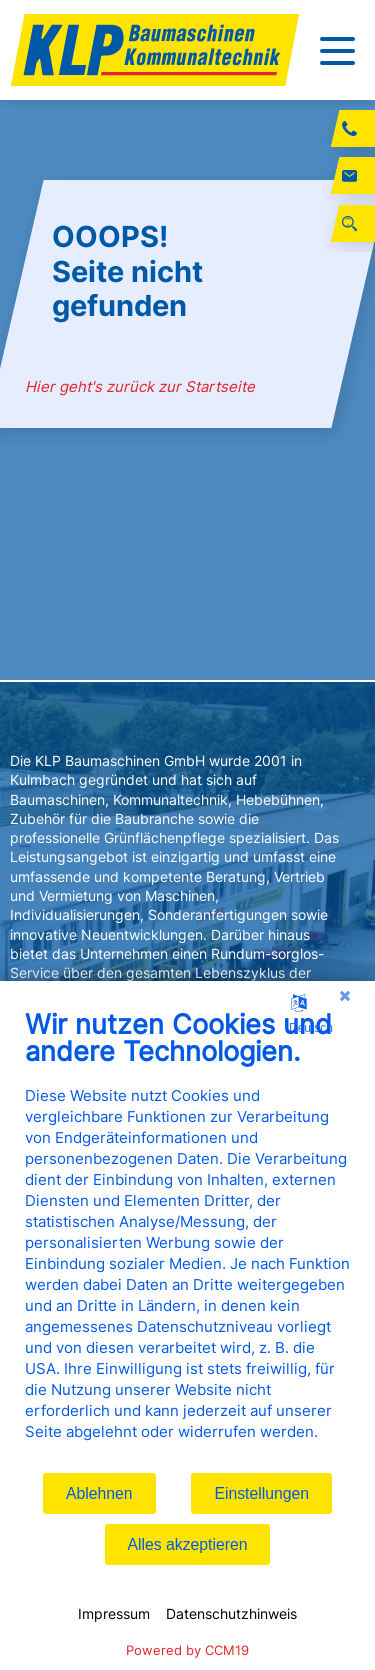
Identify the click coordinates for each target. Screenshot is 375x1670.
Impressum (114, 1613)
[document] (187, 1239)
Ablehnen (99, 1493)
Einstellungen (261, 1493)
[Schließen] (345, 996)
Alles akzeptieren (188, 1544)
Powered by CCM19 (187, 1650)
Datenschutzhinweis (231, 1613)
